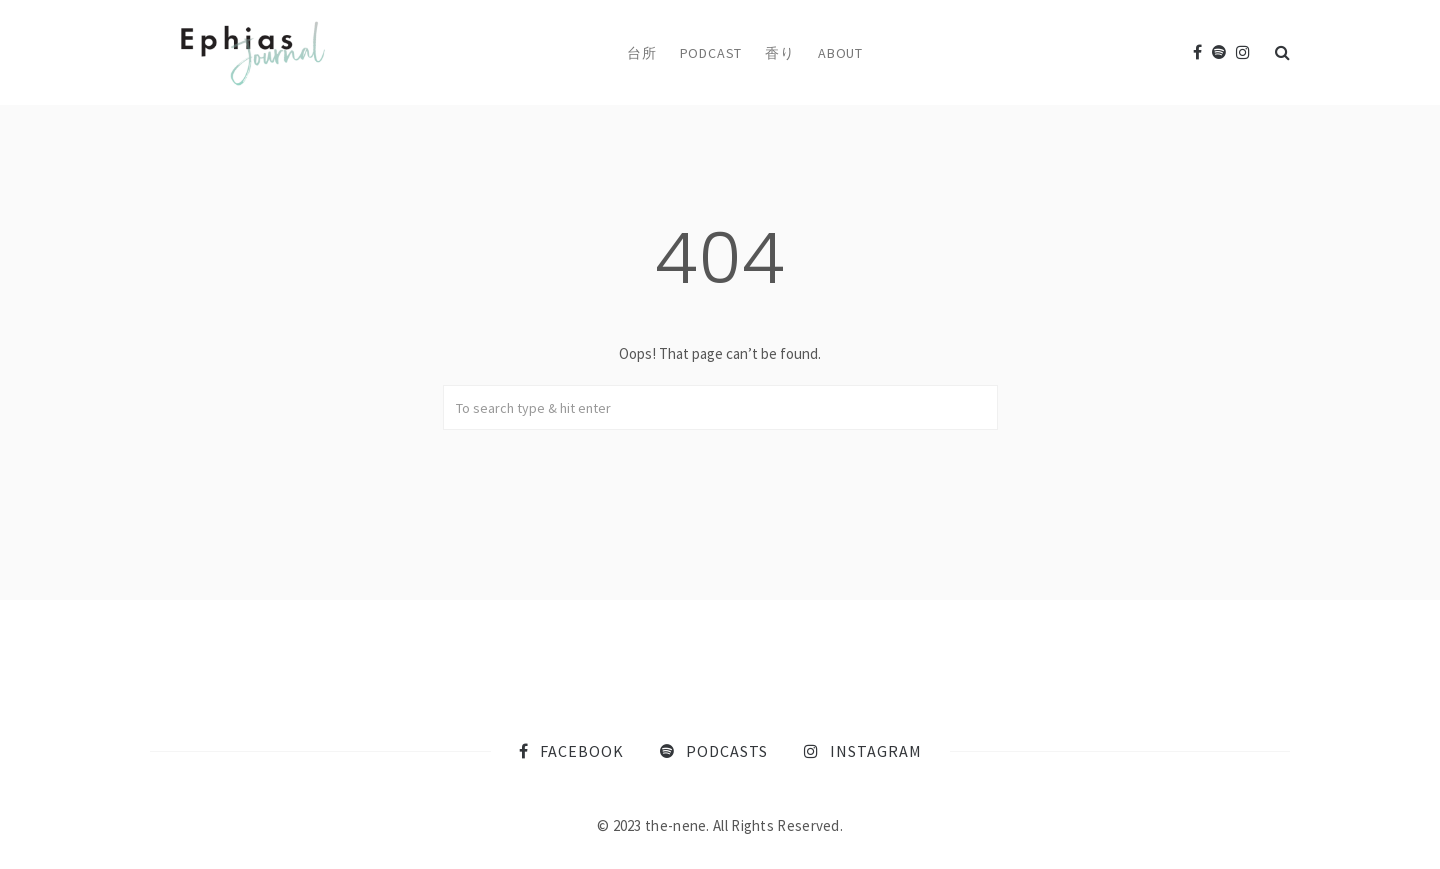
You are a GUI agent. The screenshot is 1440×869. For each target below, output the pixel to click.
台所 (642, 53)
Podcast (711, 53)
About (840, 53)
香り (780, 53)
